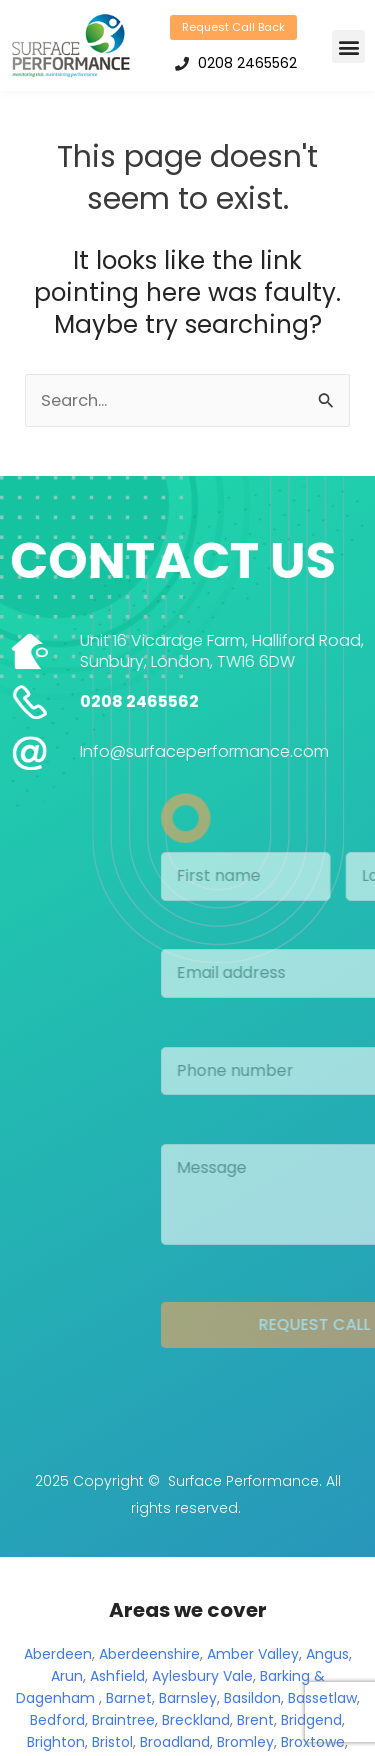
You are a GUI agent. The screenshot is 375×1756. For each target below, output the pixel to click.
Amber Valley (253, 1658)
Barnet (129, 1702)
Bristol (112, 1746)
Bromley (245, 1746)
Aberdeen (58, 1658)
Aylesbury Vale (202, 1680)
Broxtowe (313, 1746)
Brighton (56, 1746)
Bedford (57, 1724)
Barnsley (188, 1702)
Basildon (252, 1702)
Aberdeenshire (149, 1658)
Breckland (196, 1724)
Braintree (123, 1724)
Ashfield (117, 1680)
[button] (348, 46)
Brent (255, 1724)
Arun (67, 1680)
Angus (327, 1658)
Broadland (175, 1746)
